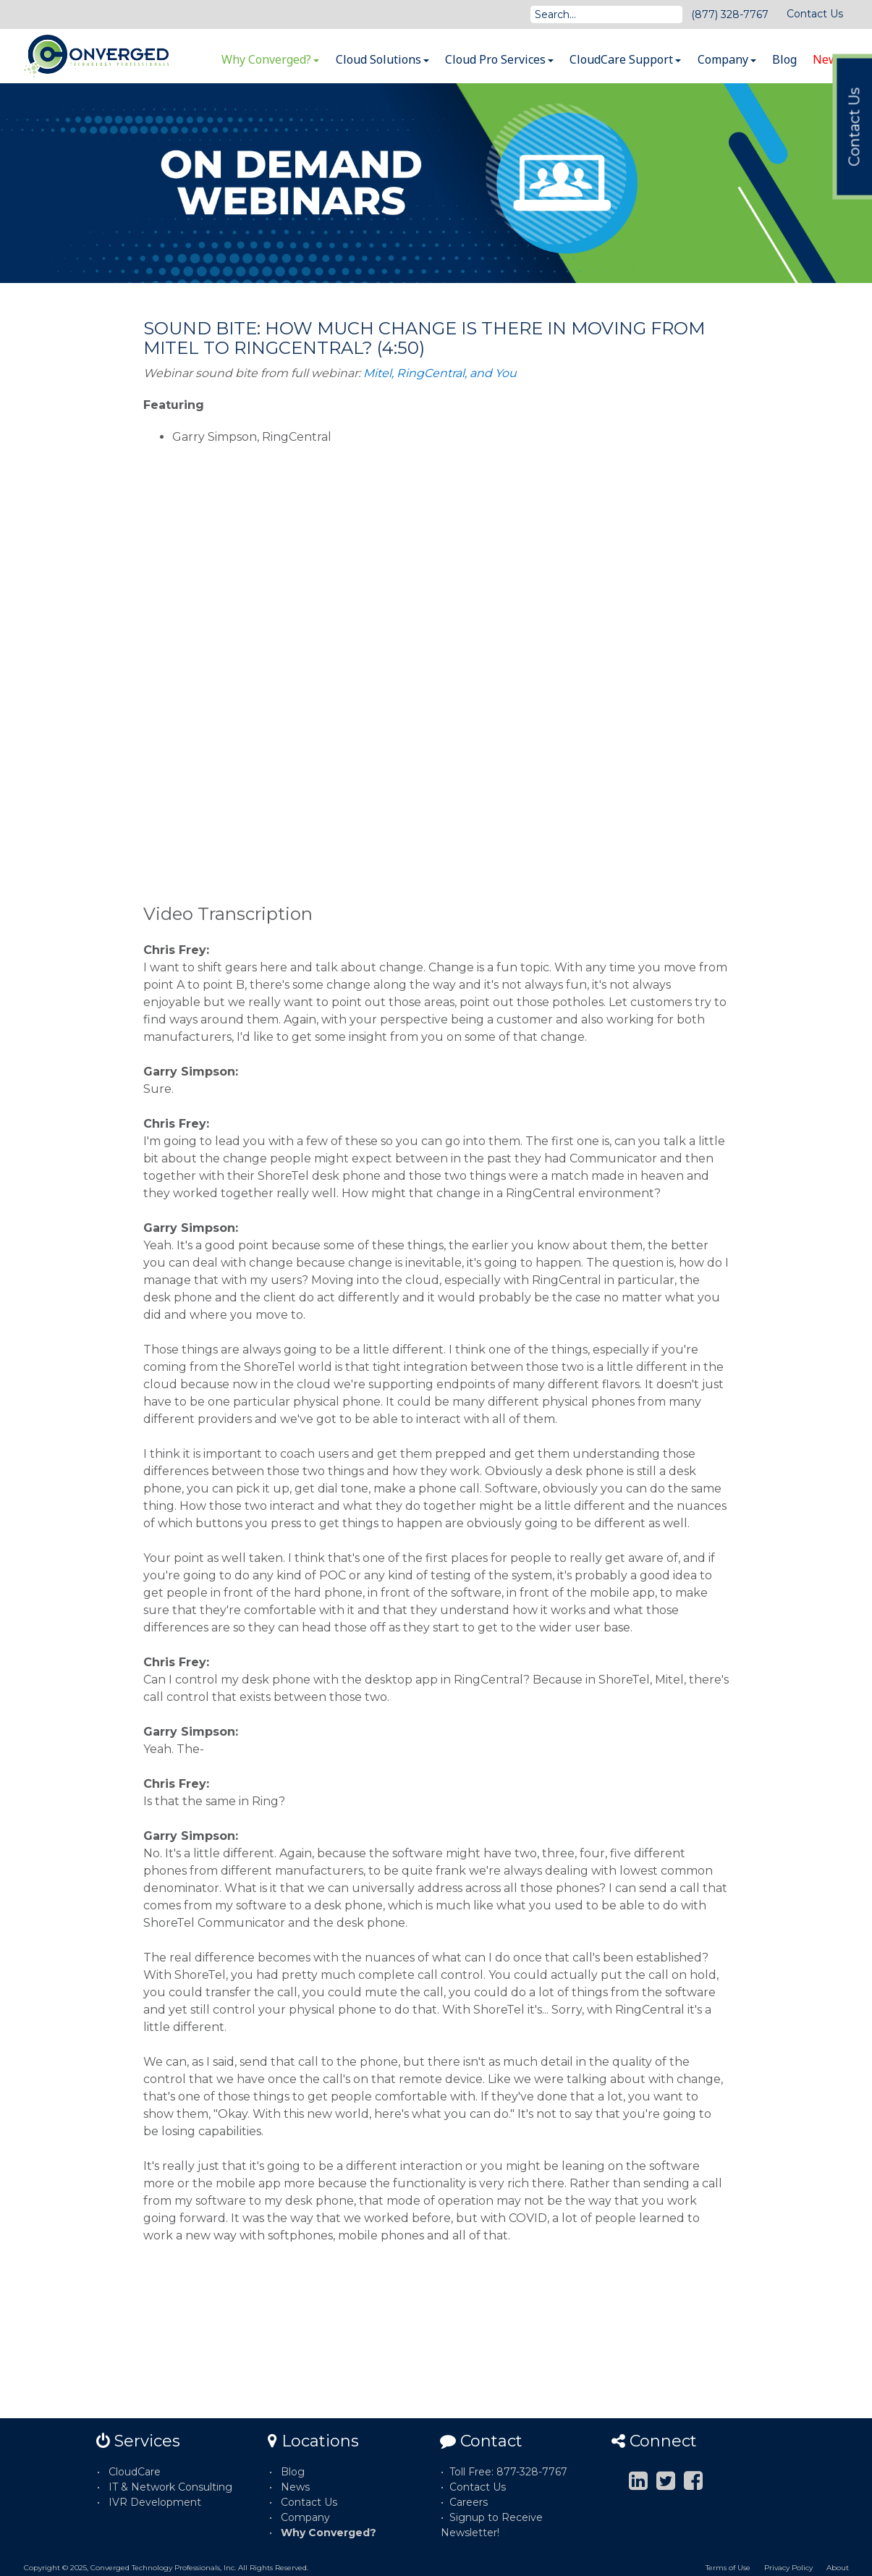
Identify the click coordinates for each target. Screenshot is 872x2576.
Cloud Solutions (382, 59)
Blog (784, 59)
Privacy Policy (788, 2567)
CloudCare (135, 2471)
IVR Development (155, 2502)
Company (727, 59)
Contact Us (815, 13)
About (837, 2567)
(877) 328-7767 (730, 14)
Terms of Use (728, 2567)
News (828, 59)
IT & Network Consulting (170, 2486)
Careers (468, 2502)
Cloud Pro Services (499, 59)
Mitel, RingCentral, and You (440, 373)
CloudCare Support (625, 59)
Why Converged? (270, 59)
